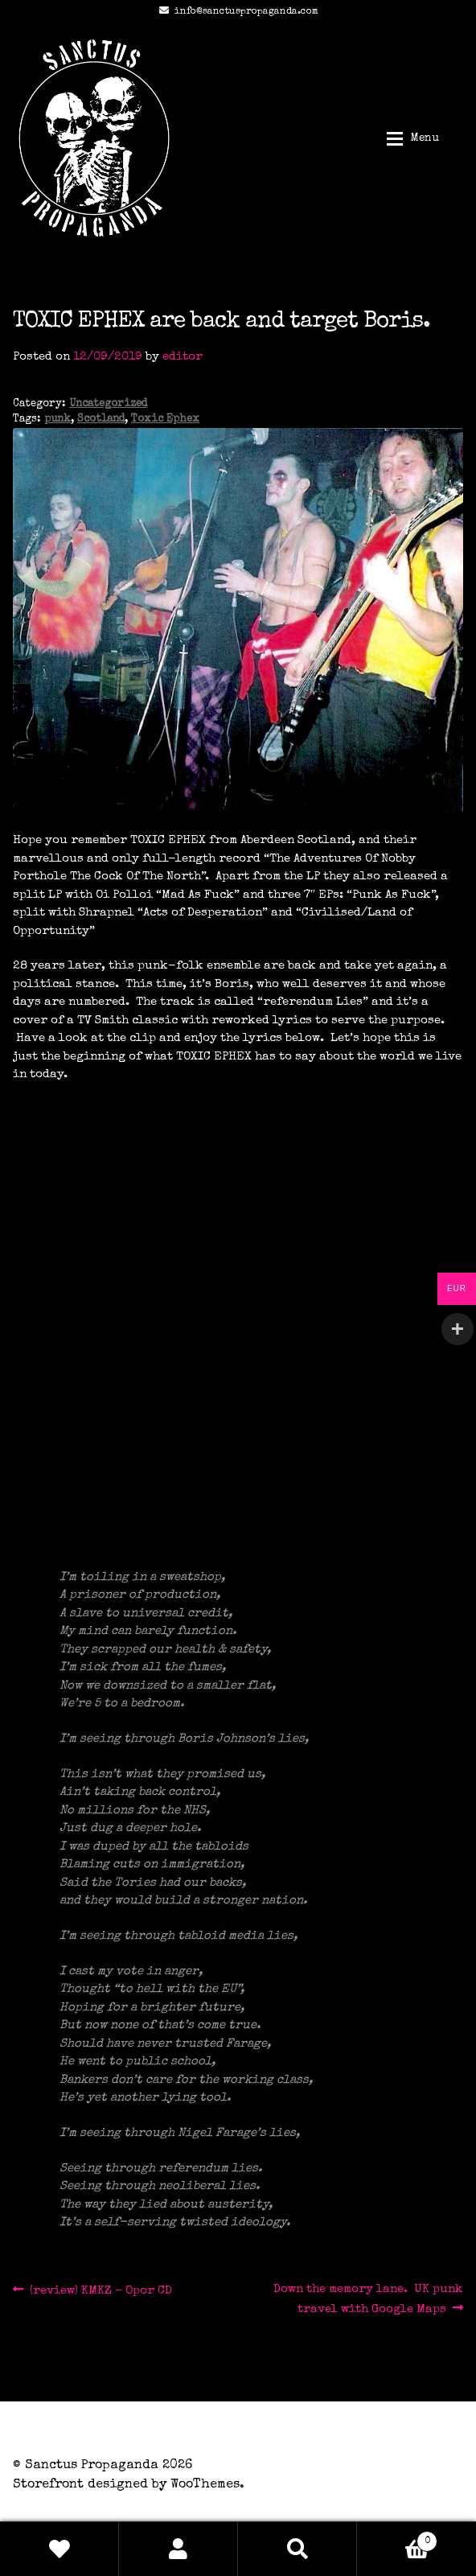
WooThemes (205, 2485)
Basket (397, 2538)
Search (297, 2548)
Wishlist (59, 2548)
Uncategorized (108, 404)
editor (182, 357)
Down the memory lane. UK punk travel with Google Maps (368, 2298)
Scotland (101, 419)
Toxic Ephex (165, 419)
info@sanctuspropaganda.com (236, 12)
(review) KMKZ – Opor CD (100, 2291)
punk (57, 419)
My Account (178, 2548)
